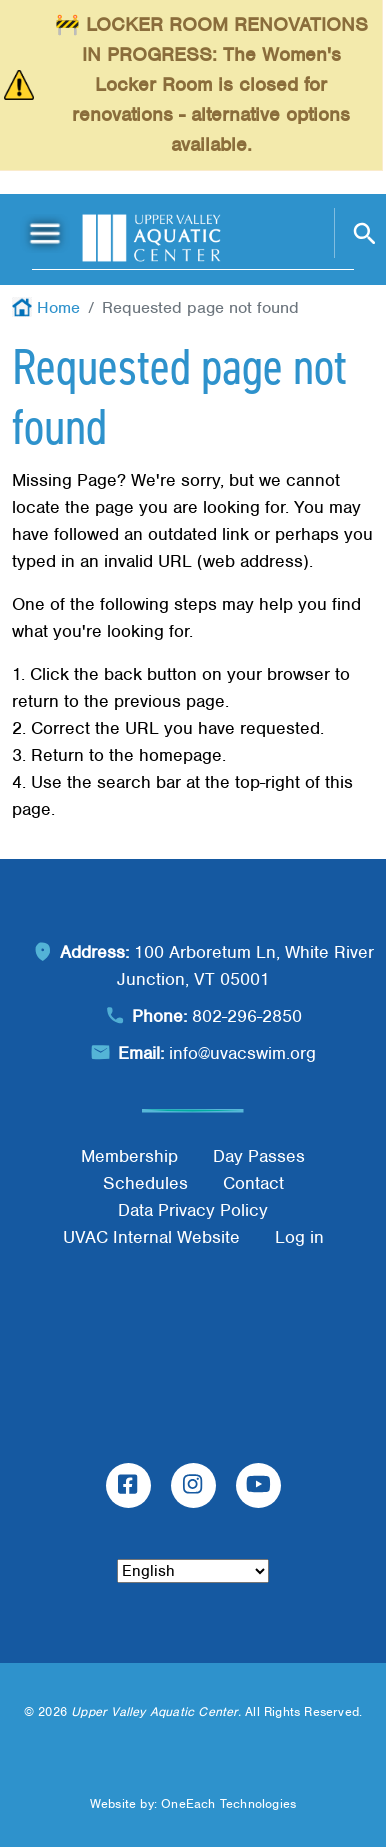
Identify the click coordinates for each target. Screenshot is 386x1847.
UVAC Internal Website (151, 1237)
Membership (129, 1156)
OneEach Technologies (228, 1803)
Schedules (145, 1183)
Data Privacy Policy (193, 1210)
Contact (253, 1183)
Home (58, 307)
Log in (299, 1237)
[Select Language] (193, 1571)
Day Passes (259, 1156)
